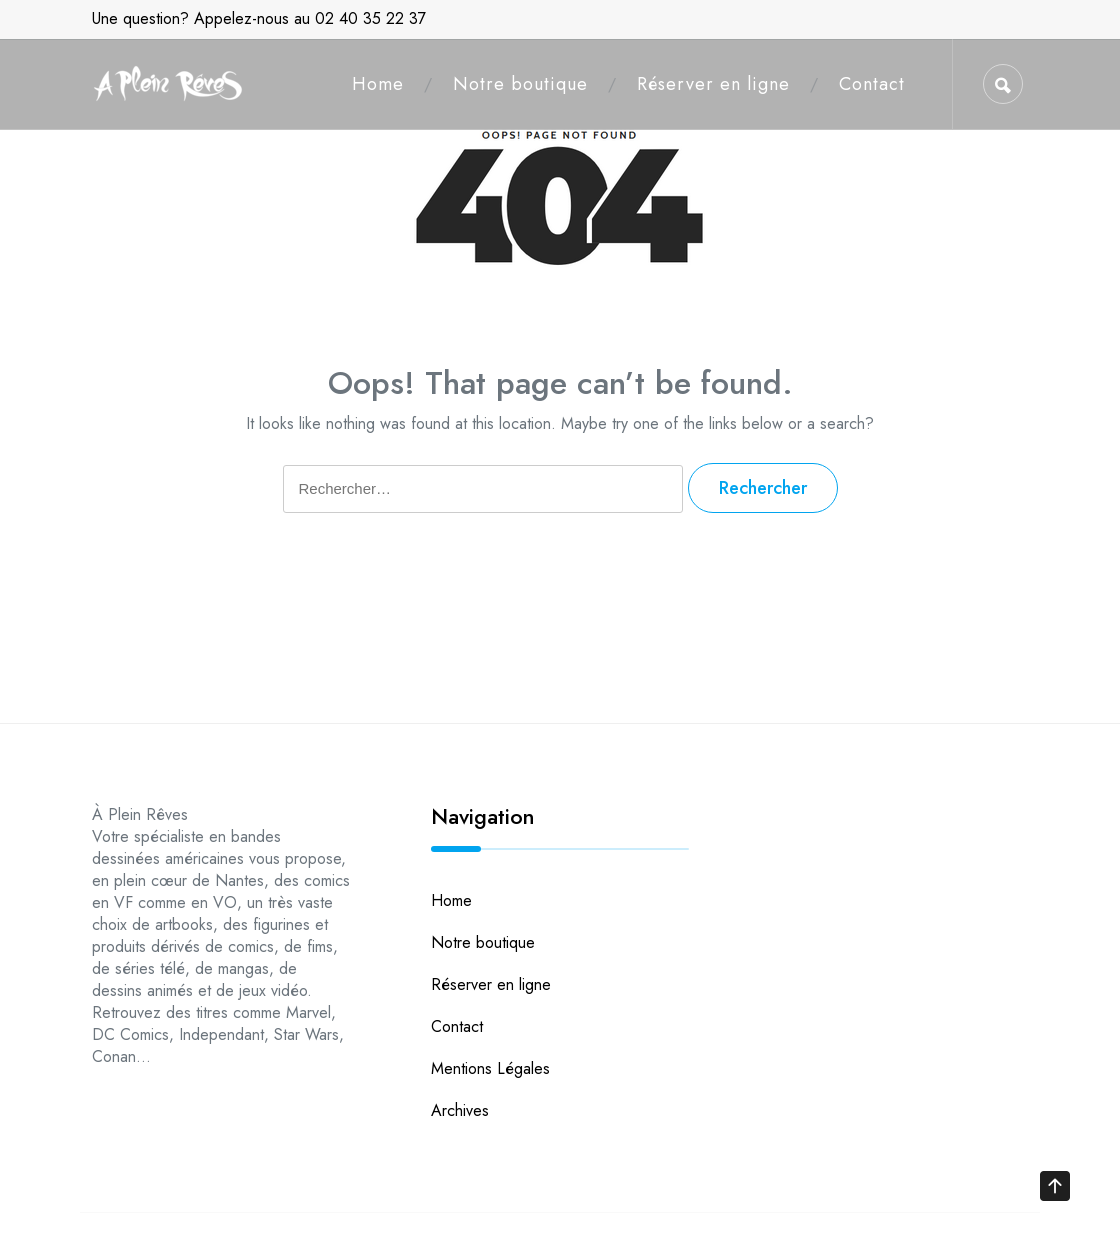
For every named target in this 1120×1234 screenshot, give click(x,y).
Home (378, 84)
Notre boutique (520, 84)
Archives (460, 1110)
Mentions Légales (490, 1068)
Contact (872, 84)
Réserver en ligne (713, 84)
